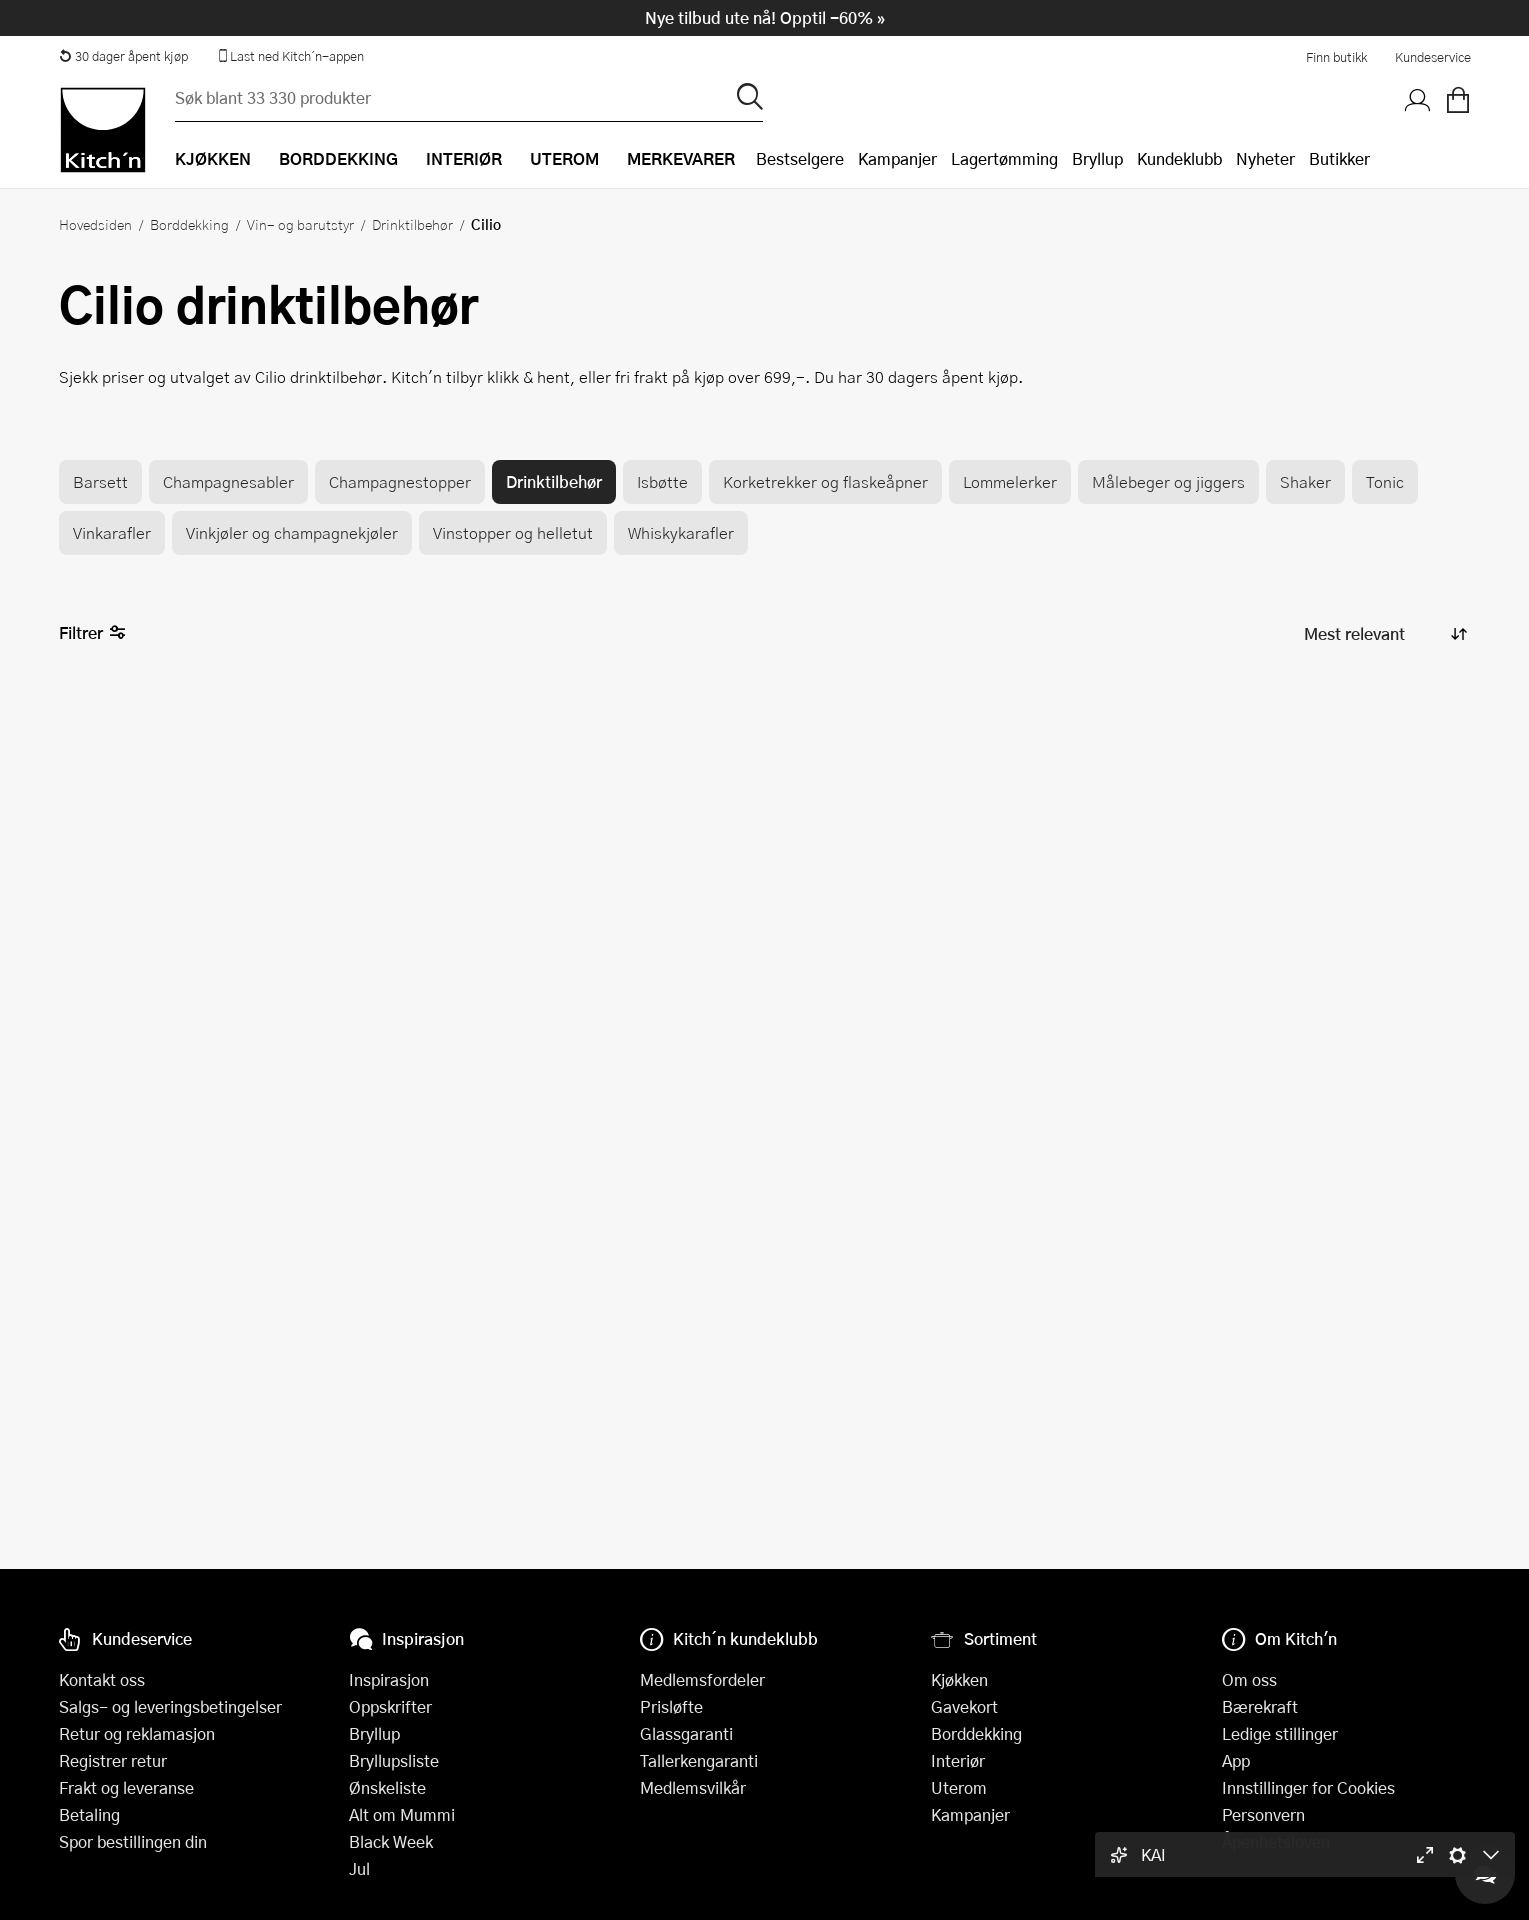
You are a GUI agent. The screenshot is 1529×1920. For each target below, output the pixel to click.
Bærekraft (1260, 1706)
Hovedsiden (95, 224)
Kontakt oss (102, 1679)
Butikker (1339, 158)
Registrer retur (113, 1760)
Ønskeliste (387, 1787)
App (1236, 1760)
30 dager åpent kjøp (124, 56)
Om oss (1249, 1679)
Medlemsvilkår (693, 1787)
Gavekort (964, 1706)
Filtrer (92, 633)
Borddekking (189, 224)
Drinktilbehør (412, 224)
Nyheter (1265, 158)
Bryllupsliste (394, 1760)
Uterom (959, 1787)
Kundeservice (1433, 57)
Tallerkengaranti (699, 1760)
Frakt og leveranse (126, 1787)
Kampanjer (897, 158)
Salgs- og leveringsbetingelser (170, 1706)
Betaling (89, 1814)
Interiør (958, 1760)
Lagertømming (1004, 158)
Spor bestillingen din (133, 1841)
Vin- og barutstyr (300, 224)
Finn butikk (1336, 57)
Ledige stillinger (1280, 1733)
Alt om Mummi (402, 1814)
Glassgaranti (686, 1733)
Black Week (391, 1841)
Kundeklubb (1179, 158)
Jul (359, 1868)
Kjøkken (959, 1679)
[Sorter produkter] (1384, 633)
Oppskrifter (390, 1706)
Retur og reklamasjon (137, 1733)
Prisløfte (671, 1706)
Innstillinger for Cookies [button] (1308, 1787)
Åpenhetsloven (1276, 1841)
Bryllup (1097, 158)
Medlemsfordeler (702, 1679)
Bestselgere (800, 158)
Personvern (1263, 1814)
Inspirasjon (389, 1679)
